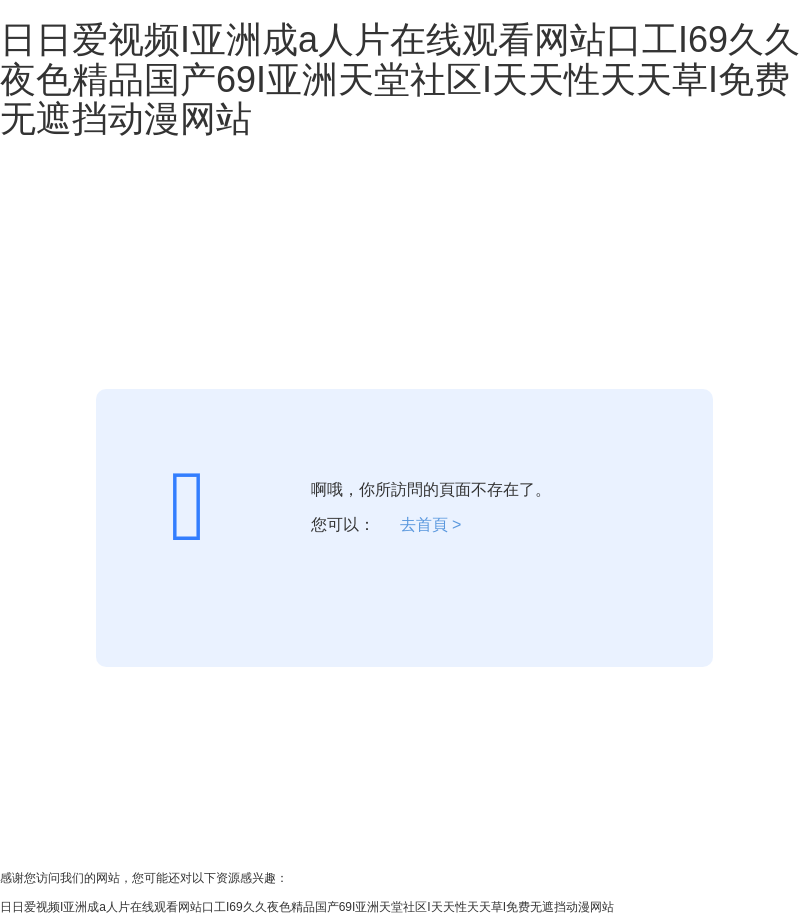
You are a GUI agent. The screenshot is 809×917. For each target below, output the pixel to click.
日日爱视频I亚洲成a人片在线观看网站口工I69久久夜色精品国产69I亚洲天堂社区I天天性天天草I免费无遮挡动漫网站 (400, 79)
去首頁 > (431, 524)
